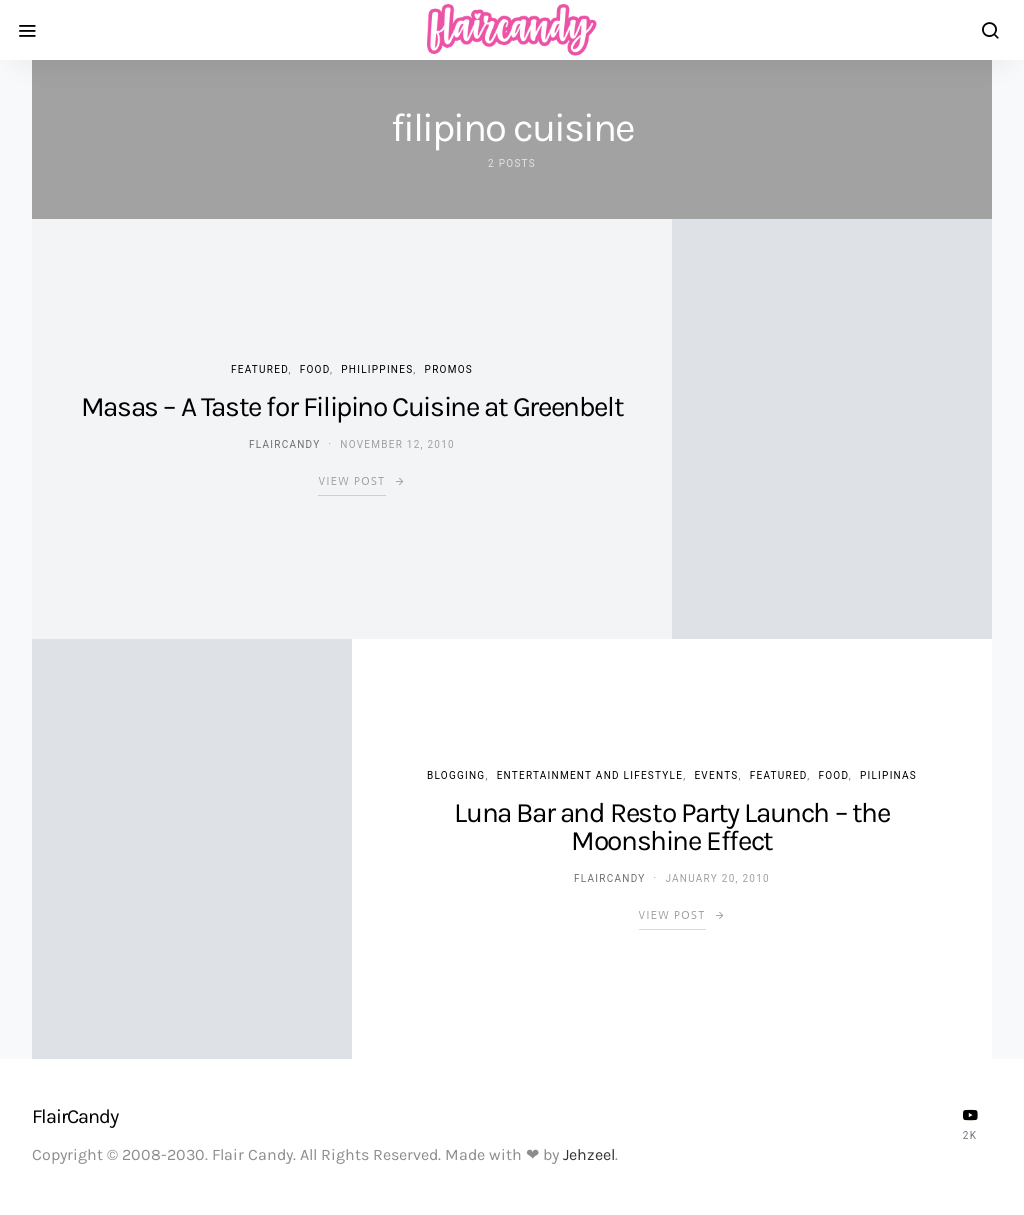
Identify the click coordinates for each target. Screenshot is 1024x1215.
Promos (449, 369)
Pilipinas (888, 775)
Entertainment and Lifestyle (590, 775)
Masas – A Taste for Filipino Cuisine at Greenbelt (352, 406)
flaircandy (284, 444)
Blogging (456, 775)
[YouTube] (970, 1124)
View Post (351, 481)
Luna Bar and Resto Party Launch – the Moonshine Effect (671, 826)
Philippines (377, 369)
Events (716, 775)
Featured (259, 369)
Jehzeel (589, 1154)
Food (315, 369)
